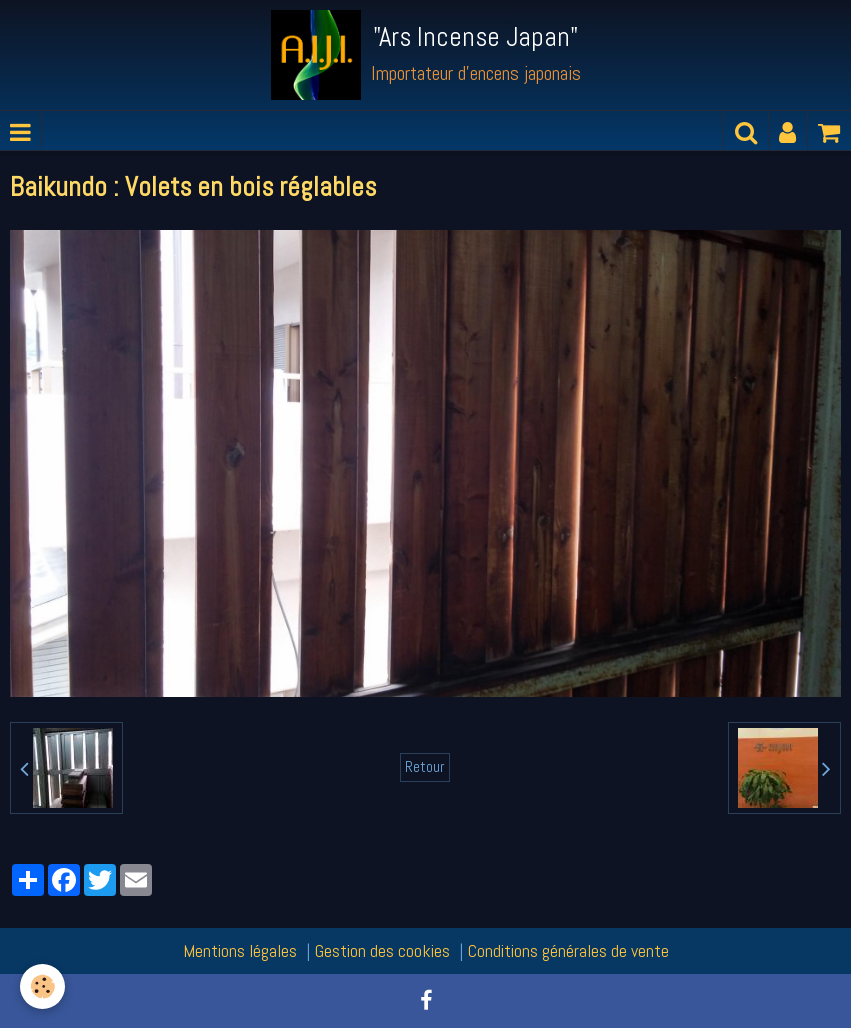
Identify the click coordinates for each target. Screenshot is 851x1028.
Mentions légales (240, 950)
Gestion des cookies (382, 950)
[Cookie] (42, 986)
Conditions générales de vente (568, 950)
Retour (425, 767)
